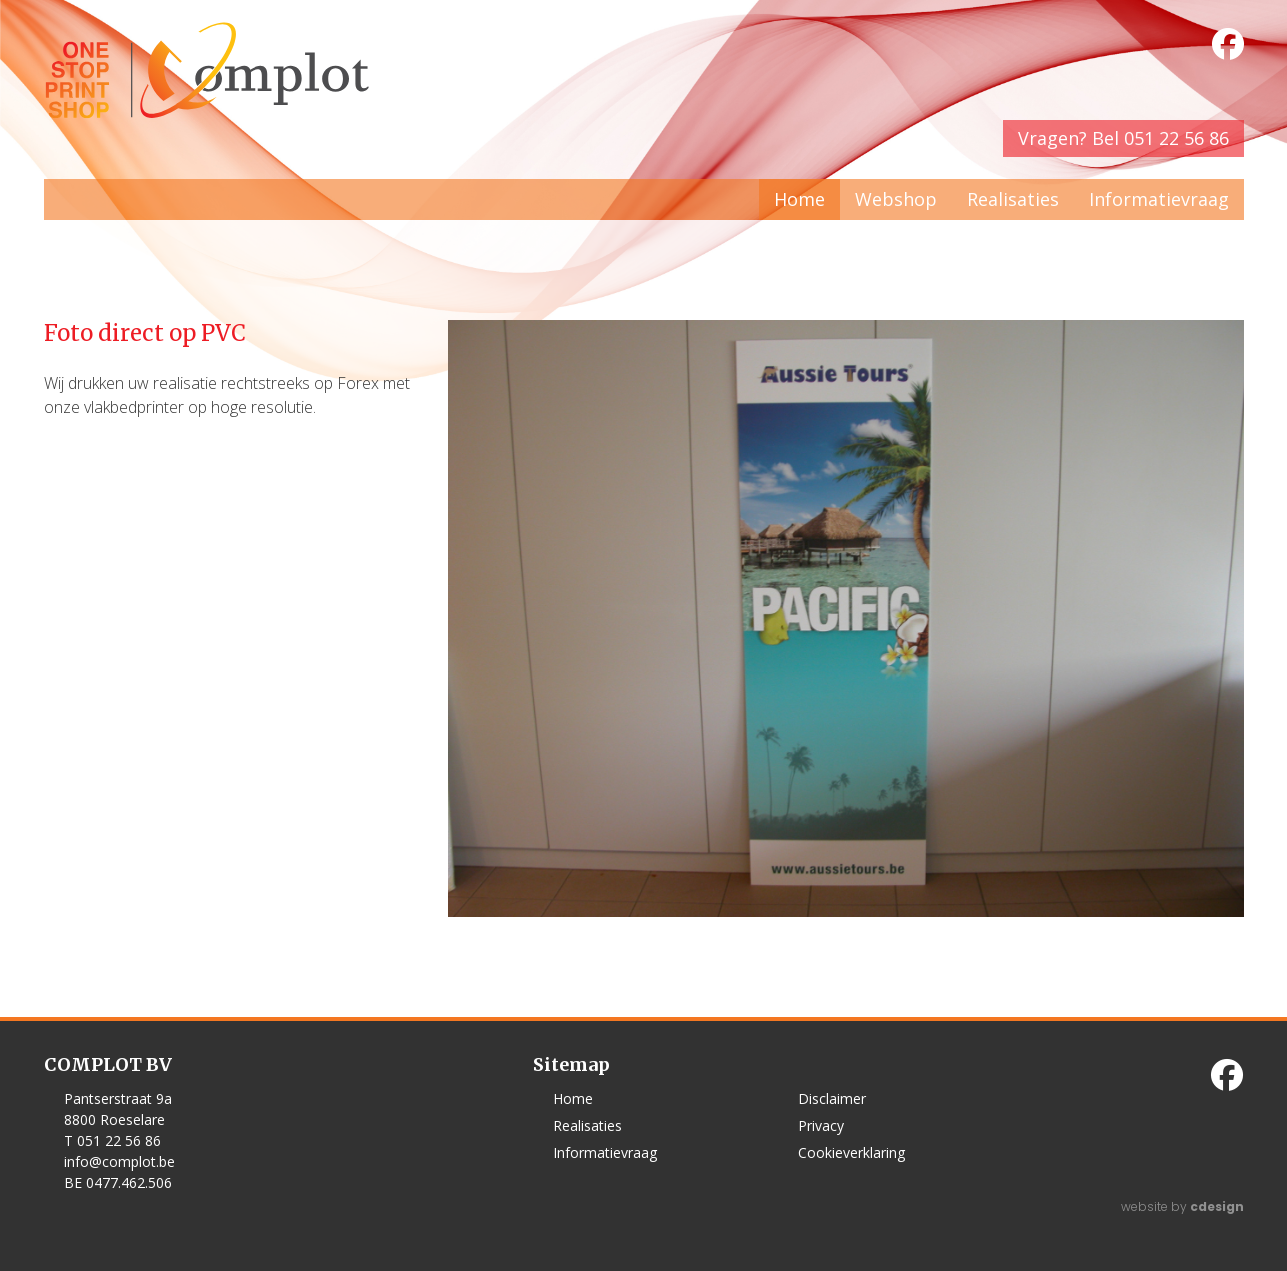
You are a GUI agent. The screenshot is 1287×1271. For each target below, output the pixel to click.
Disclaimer (832, 1098)
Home (799, 199)
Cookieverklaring (851, 1152)
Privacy (821, 1125)
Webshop (896, 199)
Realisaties (1013, 199)
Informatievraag (1159, 199)
